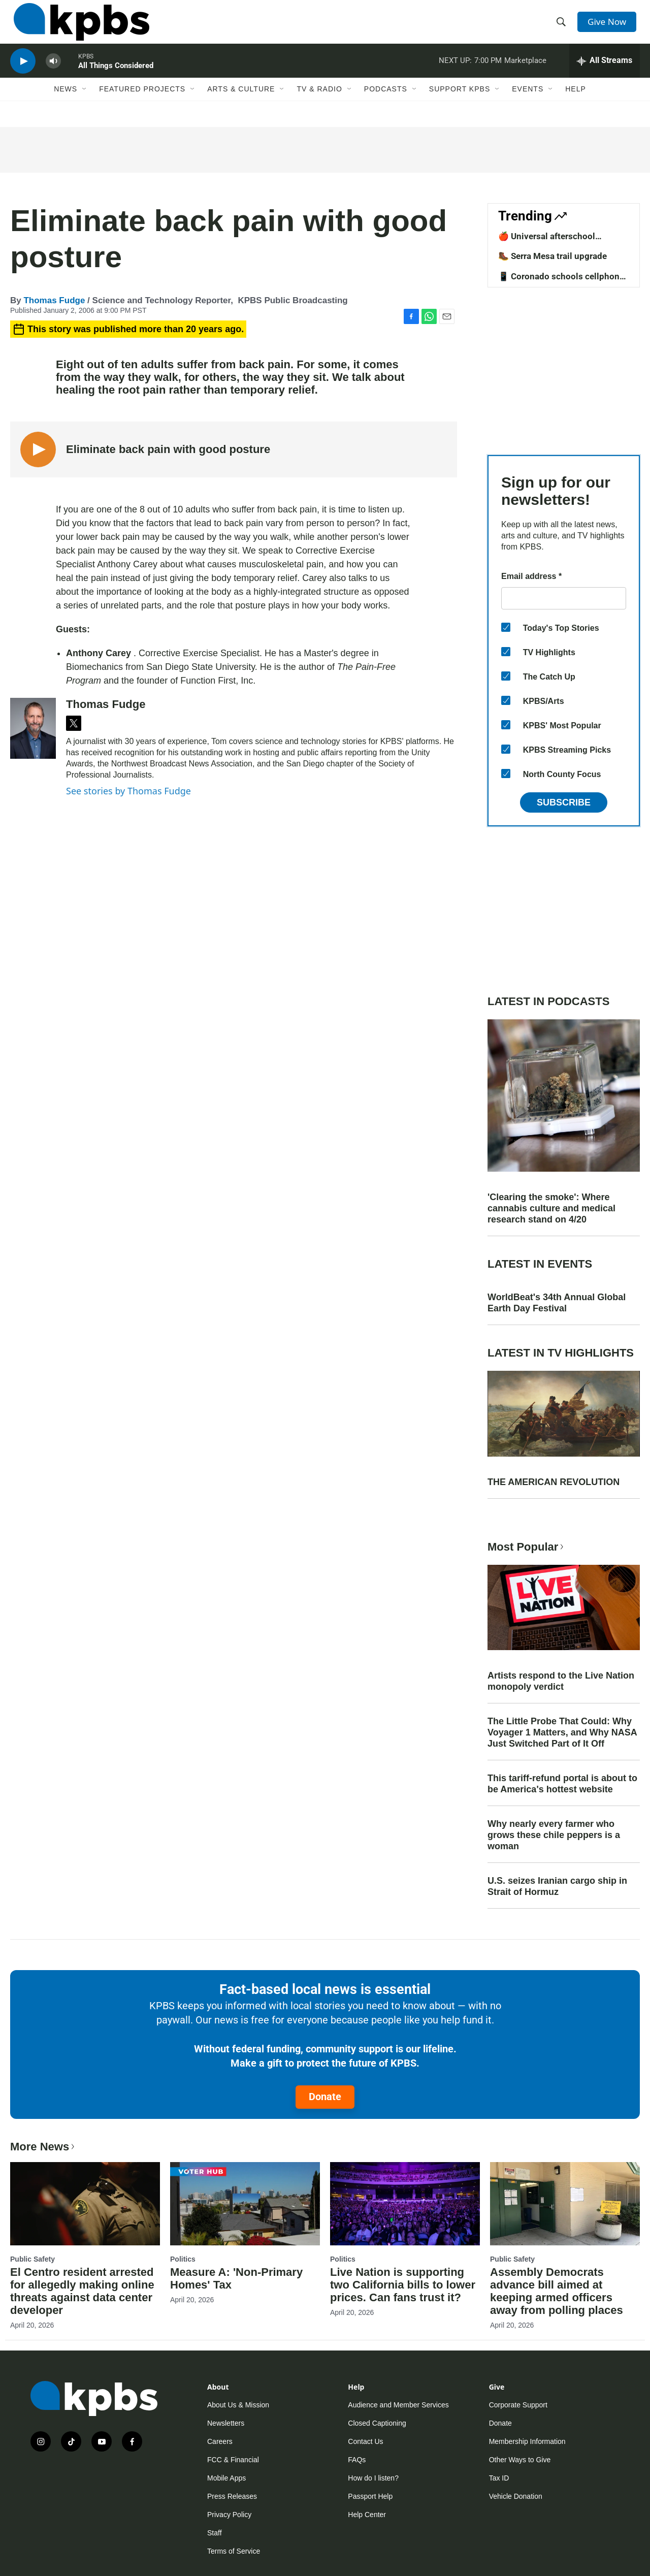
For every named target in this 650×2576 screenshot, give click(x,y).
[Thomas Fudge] (33, 728)
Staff (214, 2533)
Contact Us (365, 2441)
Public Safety (32, 2259)
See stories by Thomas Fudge (128, 791)
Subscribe (564, 802)
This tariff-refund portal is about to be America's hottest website (562, 1783)
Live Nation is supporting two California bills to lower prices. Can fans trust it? (402, 2285)
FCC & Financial (233, 2460)
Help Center (367, 2514)
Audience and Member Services (398, 2405)
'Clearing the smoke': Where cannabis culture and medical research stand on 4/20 (551, 1208)
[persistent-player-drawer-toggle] (604, 73)
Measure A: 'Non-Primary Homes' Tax (236, 2278)
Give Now (609, 26)
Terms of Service (233, 2551)
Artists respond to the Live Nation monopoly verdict (561, 1681)
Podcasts (385, 105)
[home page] (78, 27)
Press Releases (232, 2496)
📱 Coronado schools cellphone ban (561, 281)
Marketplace (525, 73)
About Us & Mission (238, 2405)
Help (575, 105)
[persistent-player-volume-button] (53, 73)
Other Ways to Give (520, 2460)
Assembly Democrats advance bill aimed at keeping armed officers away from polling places (556, 2291)
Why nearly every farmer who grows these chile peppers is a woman (554, 1835)
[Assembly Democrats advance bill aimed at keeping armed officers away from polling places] (565, 2203)
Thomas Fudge (54, 300)
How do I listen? (373, 2478)
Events (527, 105)
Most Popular (527, 1546)
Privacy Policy (229, 2514)
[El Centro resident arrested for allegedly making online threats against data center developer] (85, 2203)
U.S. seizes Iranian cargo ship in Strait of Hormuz (557, 1886)
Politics (183, 2259)
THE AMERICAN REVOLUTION (554, 1482)
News (65, 105)
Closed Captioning (377, 2423)
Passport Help (370, 2496)
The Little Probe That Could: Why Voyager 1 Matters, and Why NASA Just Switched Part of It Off (562, 1732)
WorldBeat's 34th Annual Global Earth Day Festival (557, 1302)
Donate (325, 2096)
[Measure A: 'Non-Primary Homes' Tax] (245, 2203)
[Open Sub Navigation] (85, 105)
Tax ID (499, 2478)
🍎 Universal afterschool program (546, 241)
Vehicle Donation (515, 2496)
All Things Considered (115, 78)
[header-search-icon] (562, 26)
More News (43, 2146)
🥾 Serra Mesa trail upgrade (552, 256)
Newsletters (225, 2423)
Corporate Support (518, 2405)
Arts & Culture (241, 105)
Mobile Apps (226, 2478)
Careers (220, 2441)
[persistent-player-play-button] (23, 73)
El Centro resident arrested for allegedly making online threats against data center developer (82, 2291)
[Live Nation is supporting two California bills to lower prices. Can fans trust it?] (405, 2203)
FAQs (357, 2460)
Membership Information (527, 2441)
